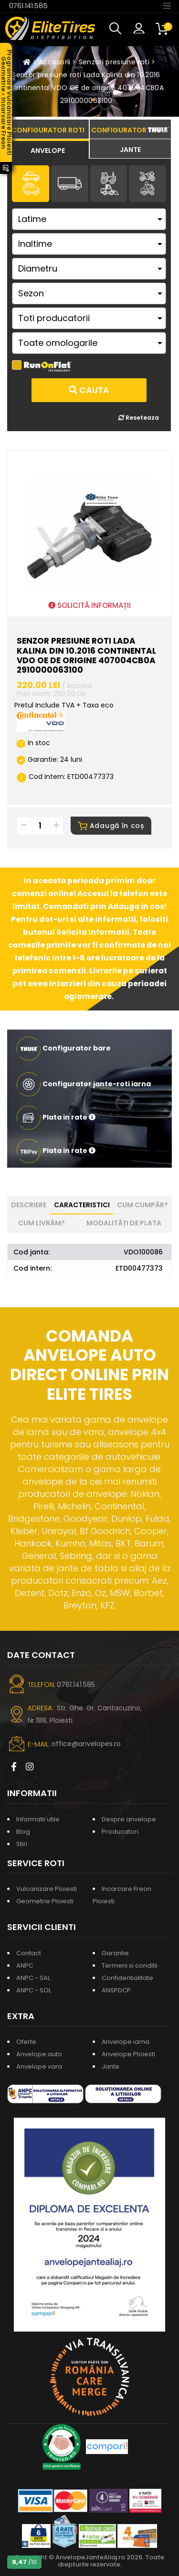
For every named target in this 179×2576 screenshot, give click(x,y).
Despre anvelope (129, 1819)
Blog (23, 1831)
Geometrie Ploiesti (45, 1901)
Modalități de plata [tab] (123, 1223)
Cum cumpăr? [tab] (142, 1205)
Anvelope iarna (125, 2041)
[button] (117, 28)
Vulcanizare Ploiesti (46, 1888)
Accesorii (54, 62)
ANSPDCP (116, 1990)
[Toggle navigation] (167, 5)
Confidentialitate (127, 1977)
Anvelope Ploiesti (128, 2054)
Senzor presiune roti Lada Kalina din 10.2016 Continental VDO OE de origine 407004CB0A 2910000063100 (86, 87)
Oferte (26, 2041)
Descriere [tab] (28, 1205)
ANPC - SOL (33, 1990)
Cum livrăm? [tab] (41, 1223)
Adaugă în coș (111, 825)
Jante (110, 2066)
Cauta (89, 390)
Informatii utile (38, 1819)
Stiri (21, 1844)
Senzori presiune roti (114, 62)
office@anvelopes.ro (86, 1743)
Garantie (115, 1953)
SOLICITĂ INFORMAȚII (89, 605)
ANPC (24, 1965)
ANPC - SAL (33, 1977)
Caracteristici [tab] (82, 1205)
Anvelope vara (39, 2066)
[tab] (48, 149)
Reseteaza (138, 418)
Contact (28, 1953)
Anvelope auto (39, 2054)
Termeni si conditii (130, 1965)
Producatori (120, 1831)
